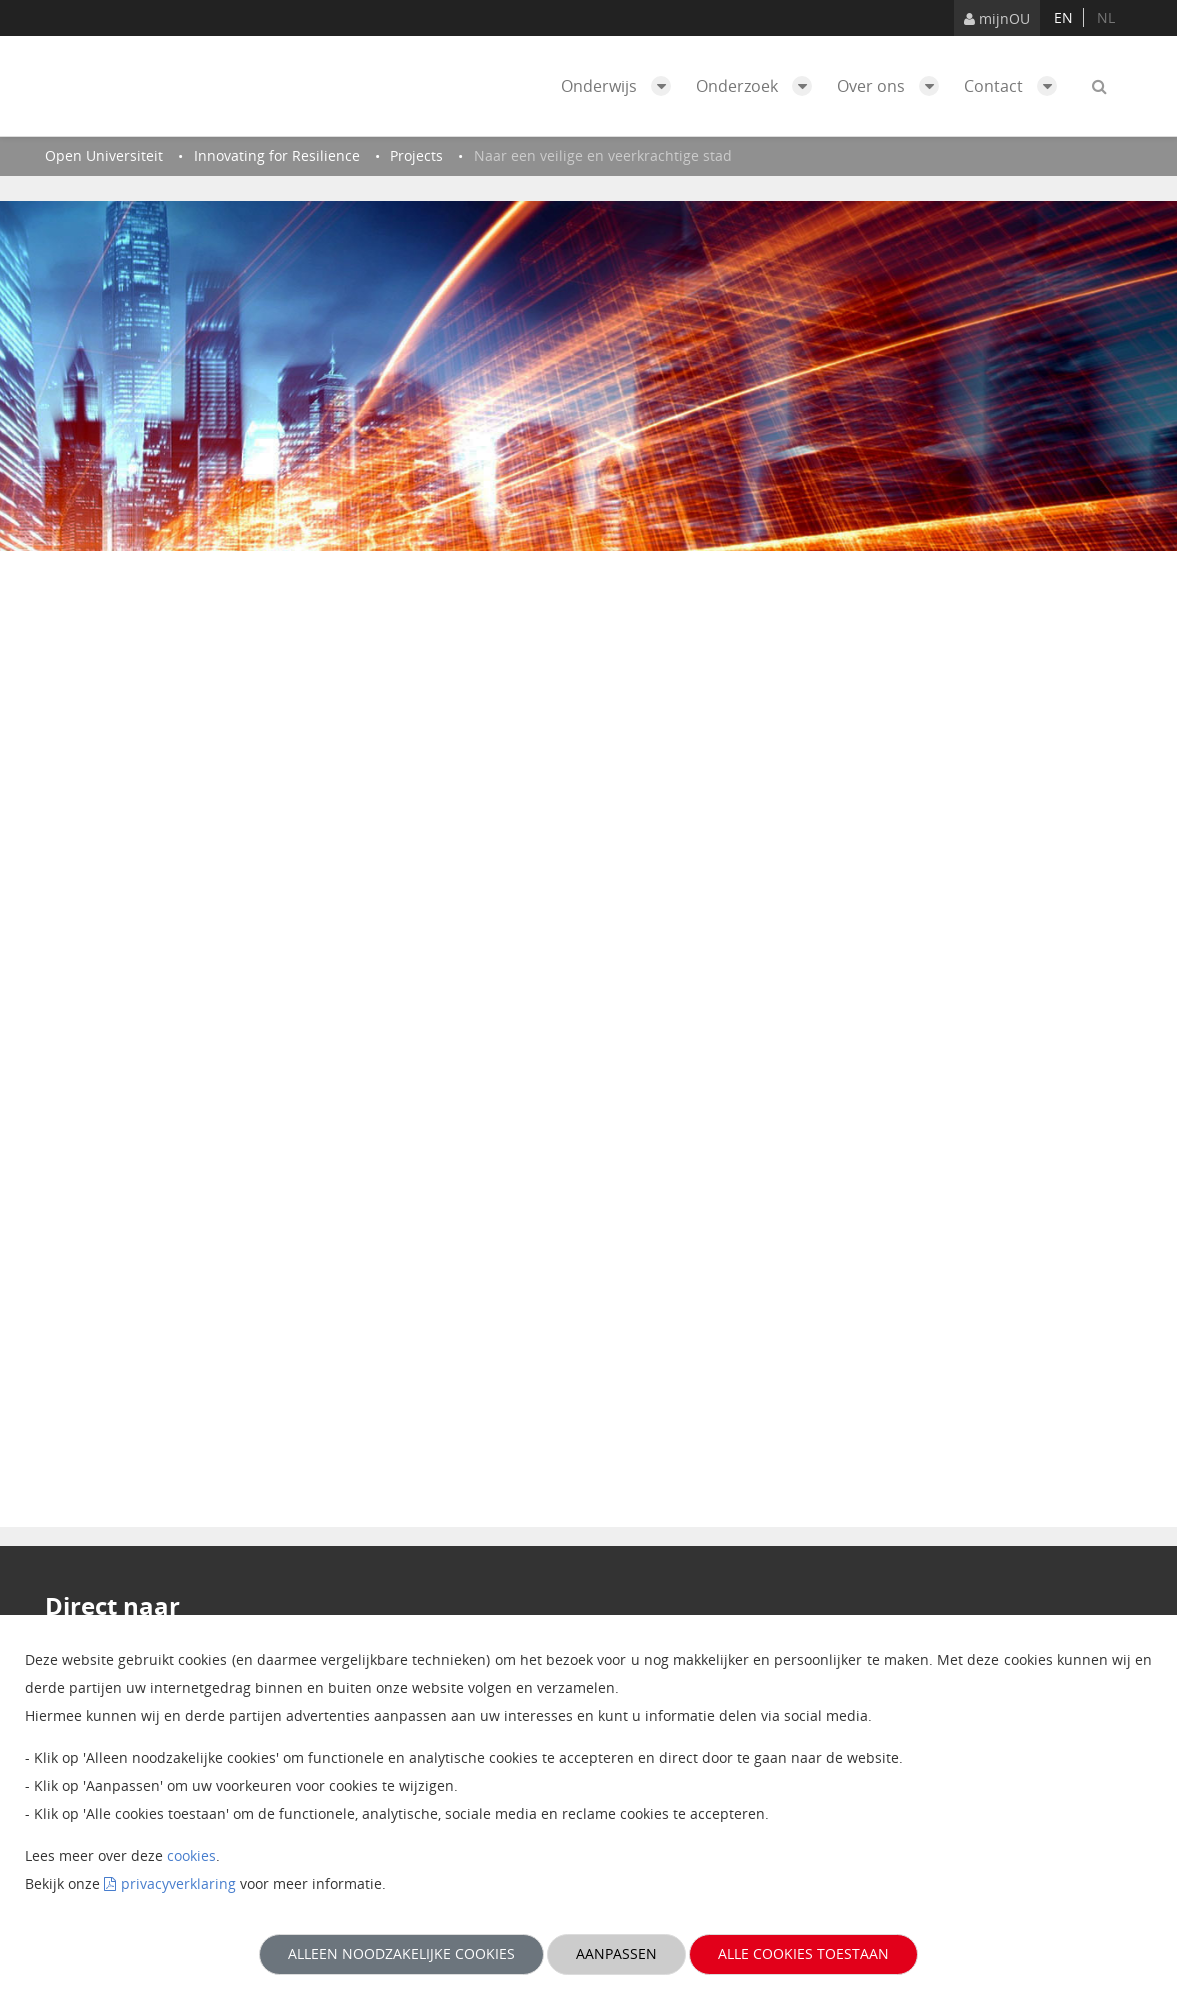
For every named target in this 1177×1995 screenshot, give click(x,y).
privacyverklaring (178, 1883)
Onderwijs (621, 86)
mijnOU (997, 18)
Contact (1015, 86)
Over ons (893, 86)
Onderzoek (759, 86)
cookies (191, 1855)
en (1063, 17)
